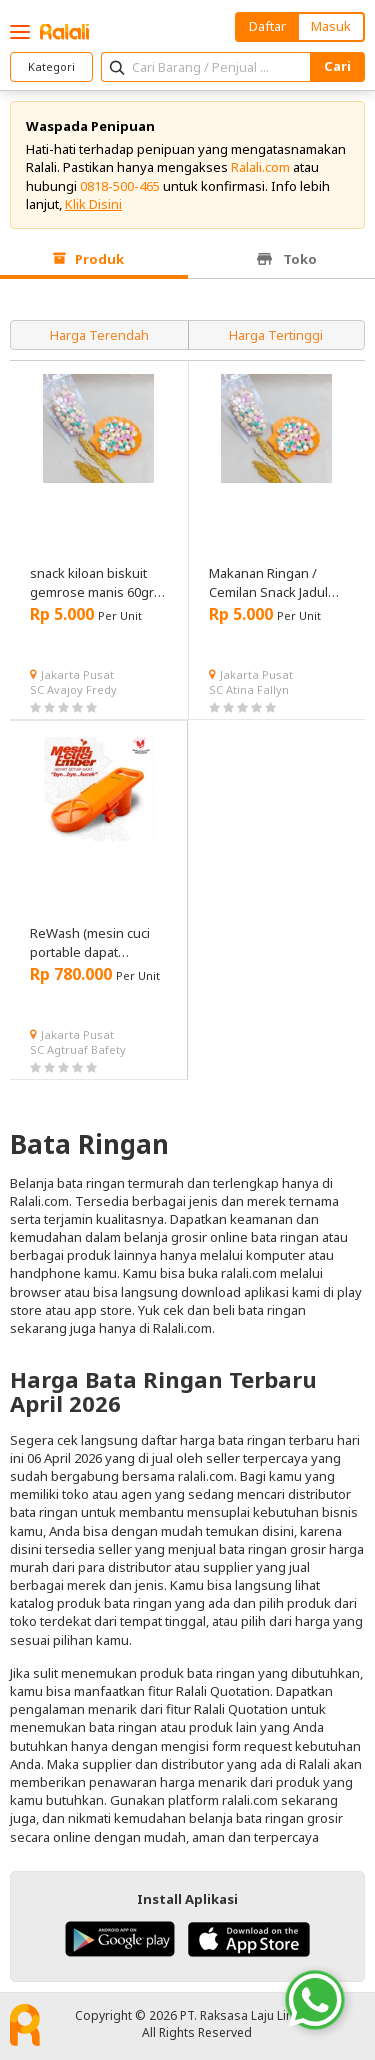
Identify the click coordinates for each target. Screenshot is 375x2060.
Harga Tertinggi (276, 335)
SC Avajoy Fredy (73, 689)
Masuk (331, 26)
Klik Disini (93, 204)
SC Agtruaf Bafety (78, 1049)
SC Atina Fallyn (249, 689)
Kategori (51, 66)
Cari (337, 66)
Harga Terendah (99, 335)
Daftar (267, 26)
